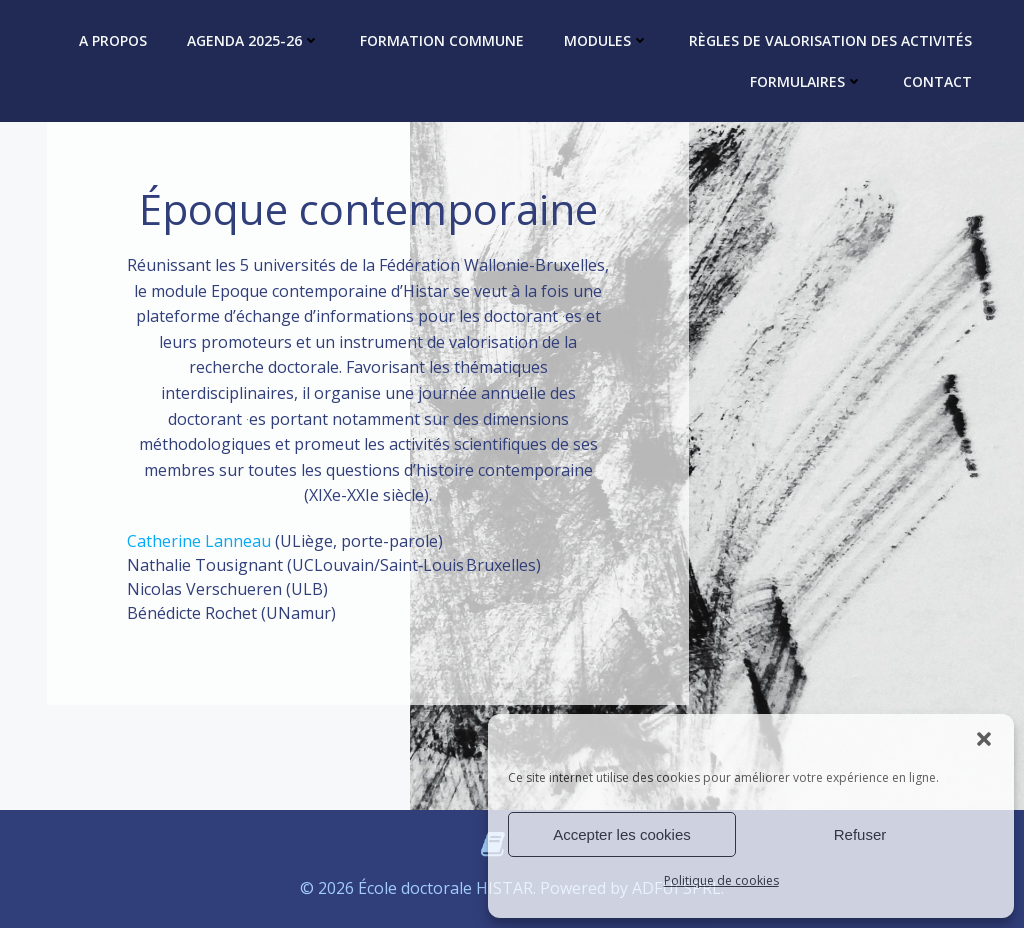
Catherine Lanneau (199, 541)
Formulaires (806, 81)
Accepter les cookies (622, 834)
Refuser (860, 834)
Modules (606, 40)
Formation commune (442, 40)
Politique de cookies (721, 880)
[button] (984, 739)
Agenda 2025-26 (253, 40)
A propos (113, 40)
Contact (937, 81)
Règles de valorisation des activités (830, 40)
